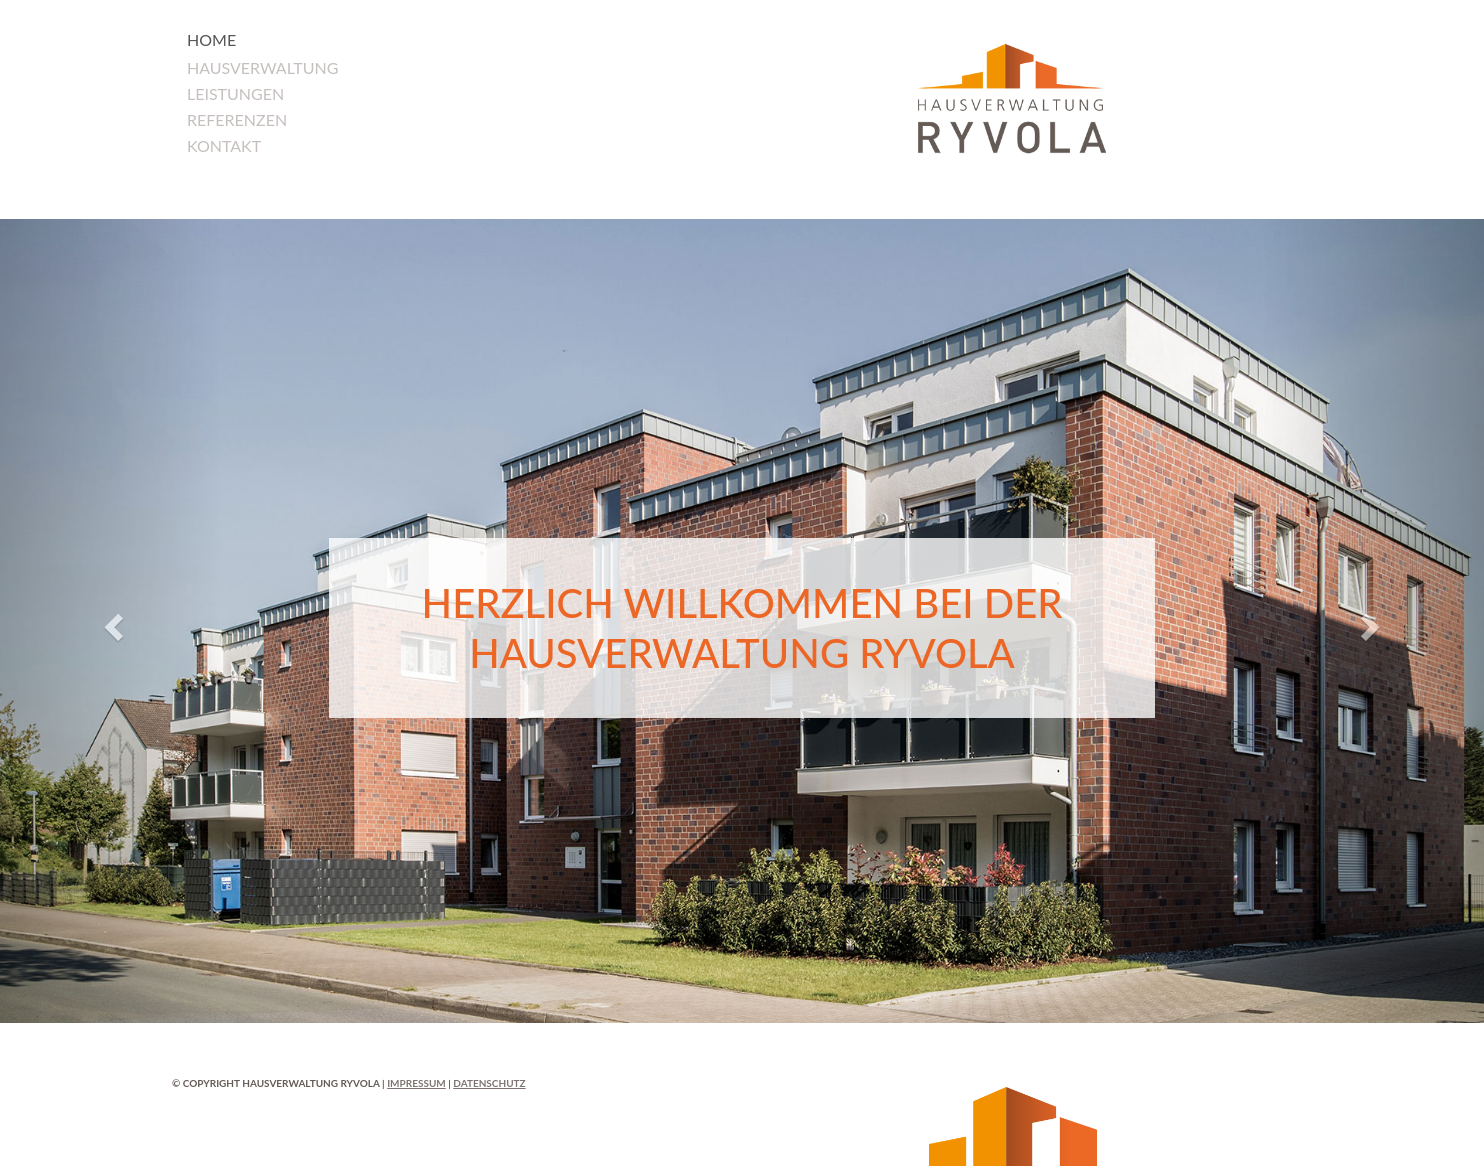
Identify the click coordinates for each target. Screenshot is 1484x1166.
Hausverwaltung (263, 67)
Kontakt (224, 145)
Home (211, 39)
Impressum (416, 1083)
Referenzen (237, 119)
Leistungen (235, 93)
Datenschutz (489, 1083)
